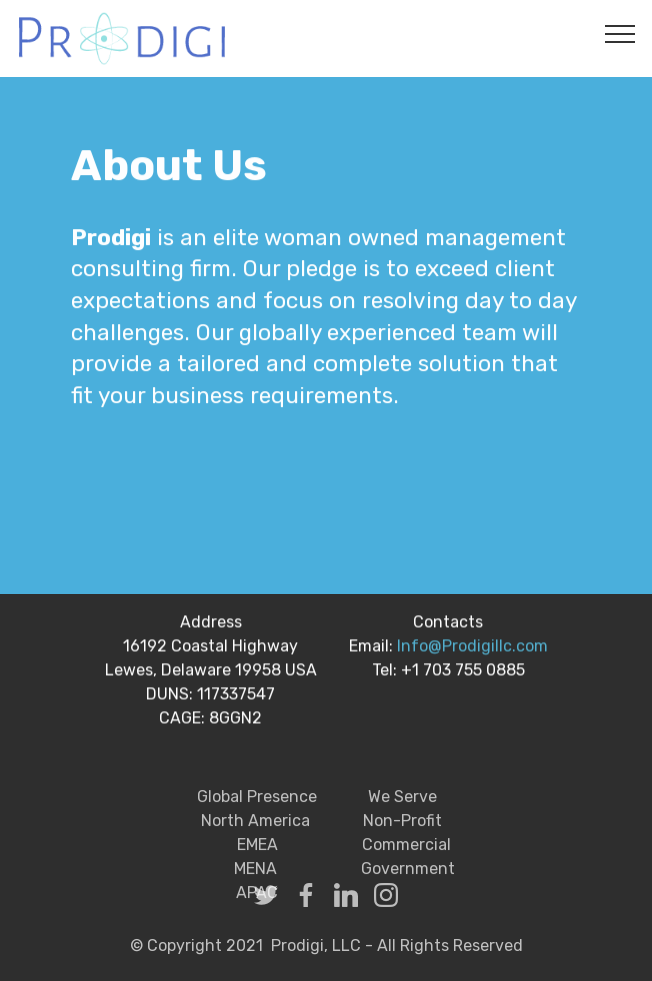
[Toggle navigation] (620, 33)
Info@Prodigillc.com (472, 648)
